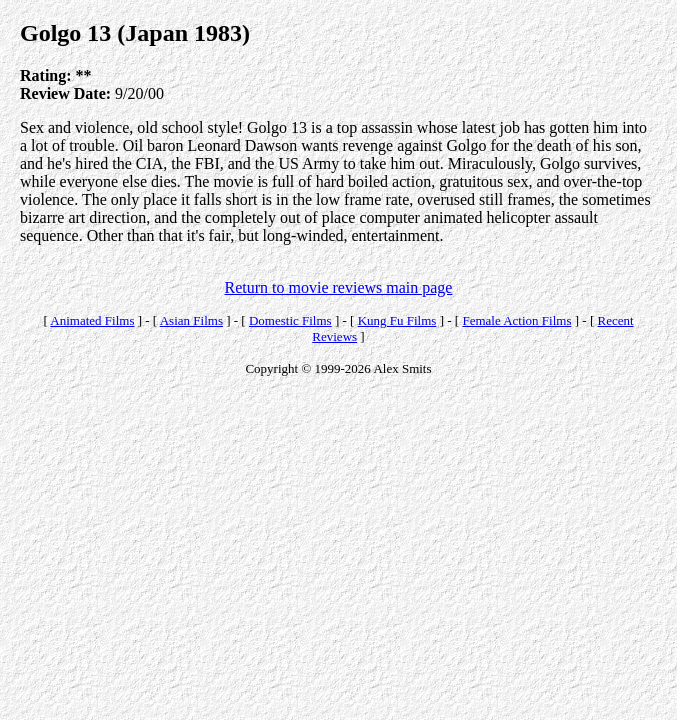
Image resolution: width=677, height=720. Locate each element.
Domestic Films (290, 320)
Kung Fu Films (397, 320)
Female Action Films (516, 320)
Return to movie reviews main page (339, 287)
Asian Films (191, 320)
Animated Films (92, 320)
